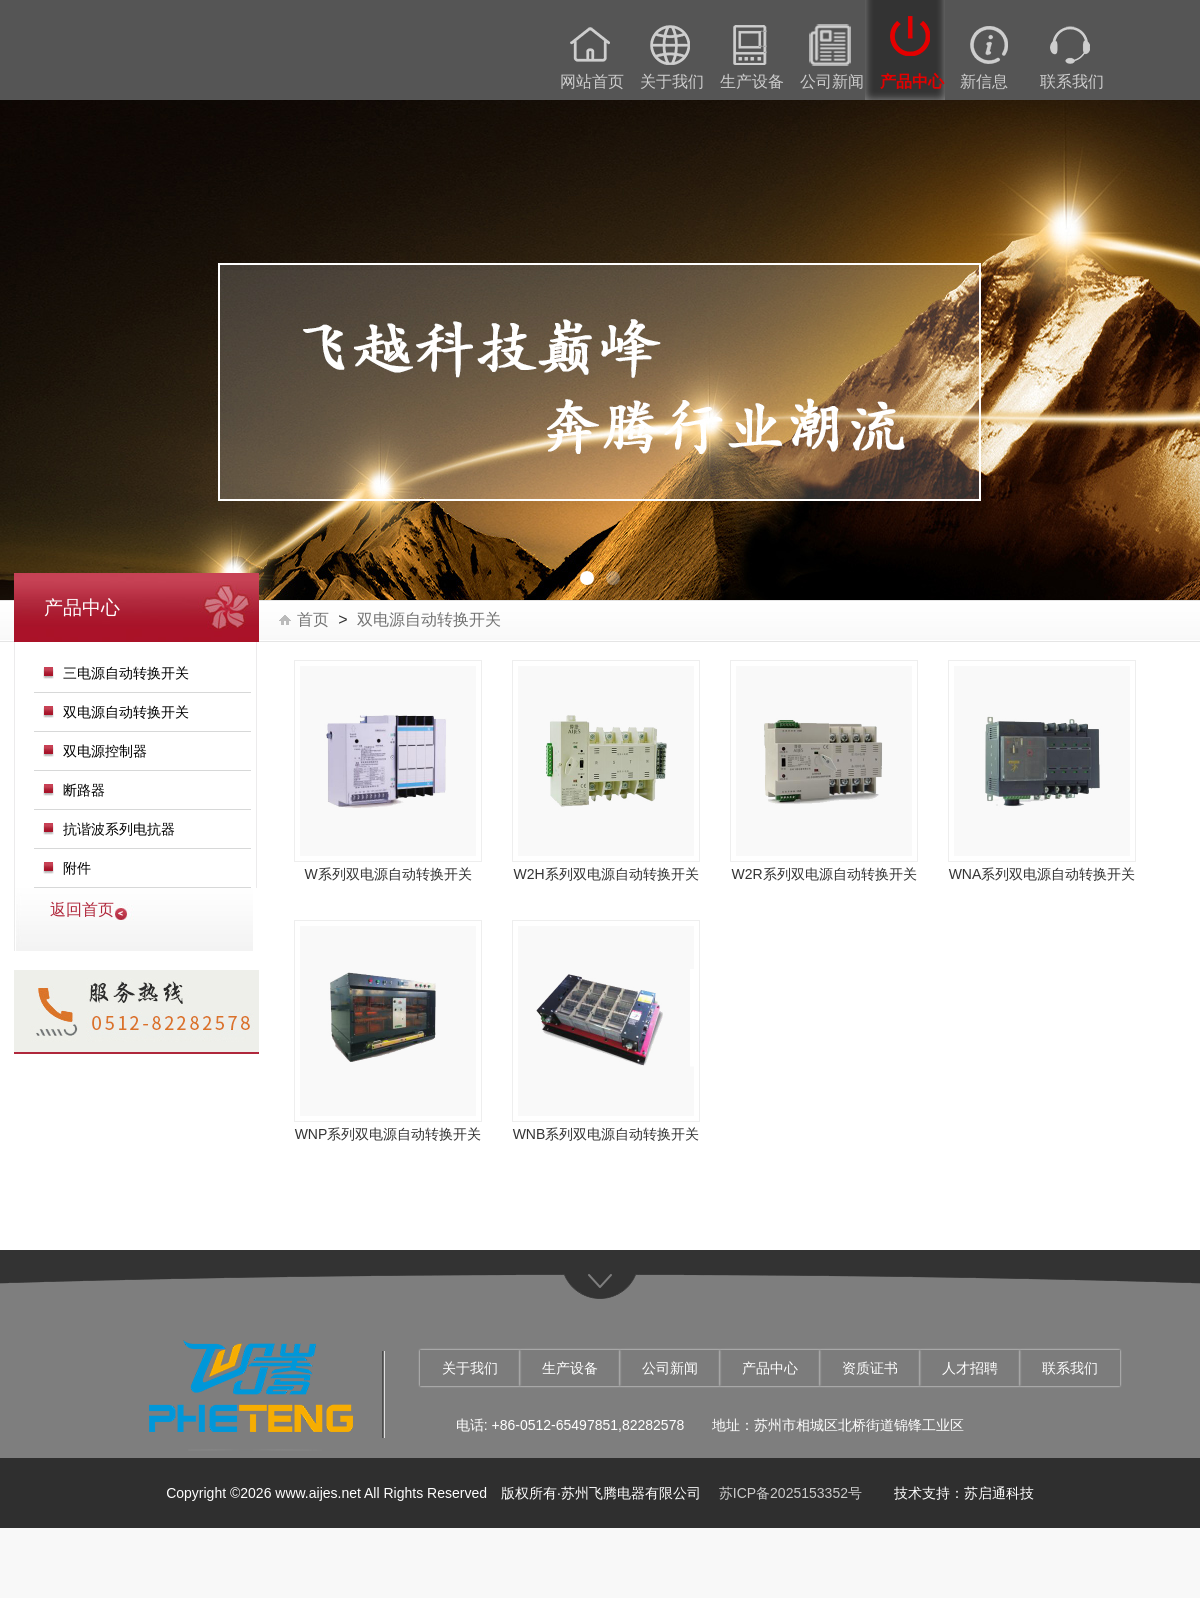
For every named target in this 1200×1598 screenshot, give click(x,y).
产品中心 (912, 82)
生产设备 (752, 82)
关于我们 (672, 82)
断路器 (84, 790)
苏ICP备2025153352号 (790, 1493)
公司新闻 (832, 82)
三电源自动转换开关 (126, 673)
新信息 (984, 82)
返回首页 (82, 909)
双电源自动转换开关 (126, 712)
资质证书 (870, 1368)
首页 (313, 620)
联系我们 (1072, 82)
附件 (77, 868)
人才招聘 (970, 1368)
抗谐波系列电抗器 (119, 829)
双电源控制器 (105, 751)
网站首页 (592, 82)
